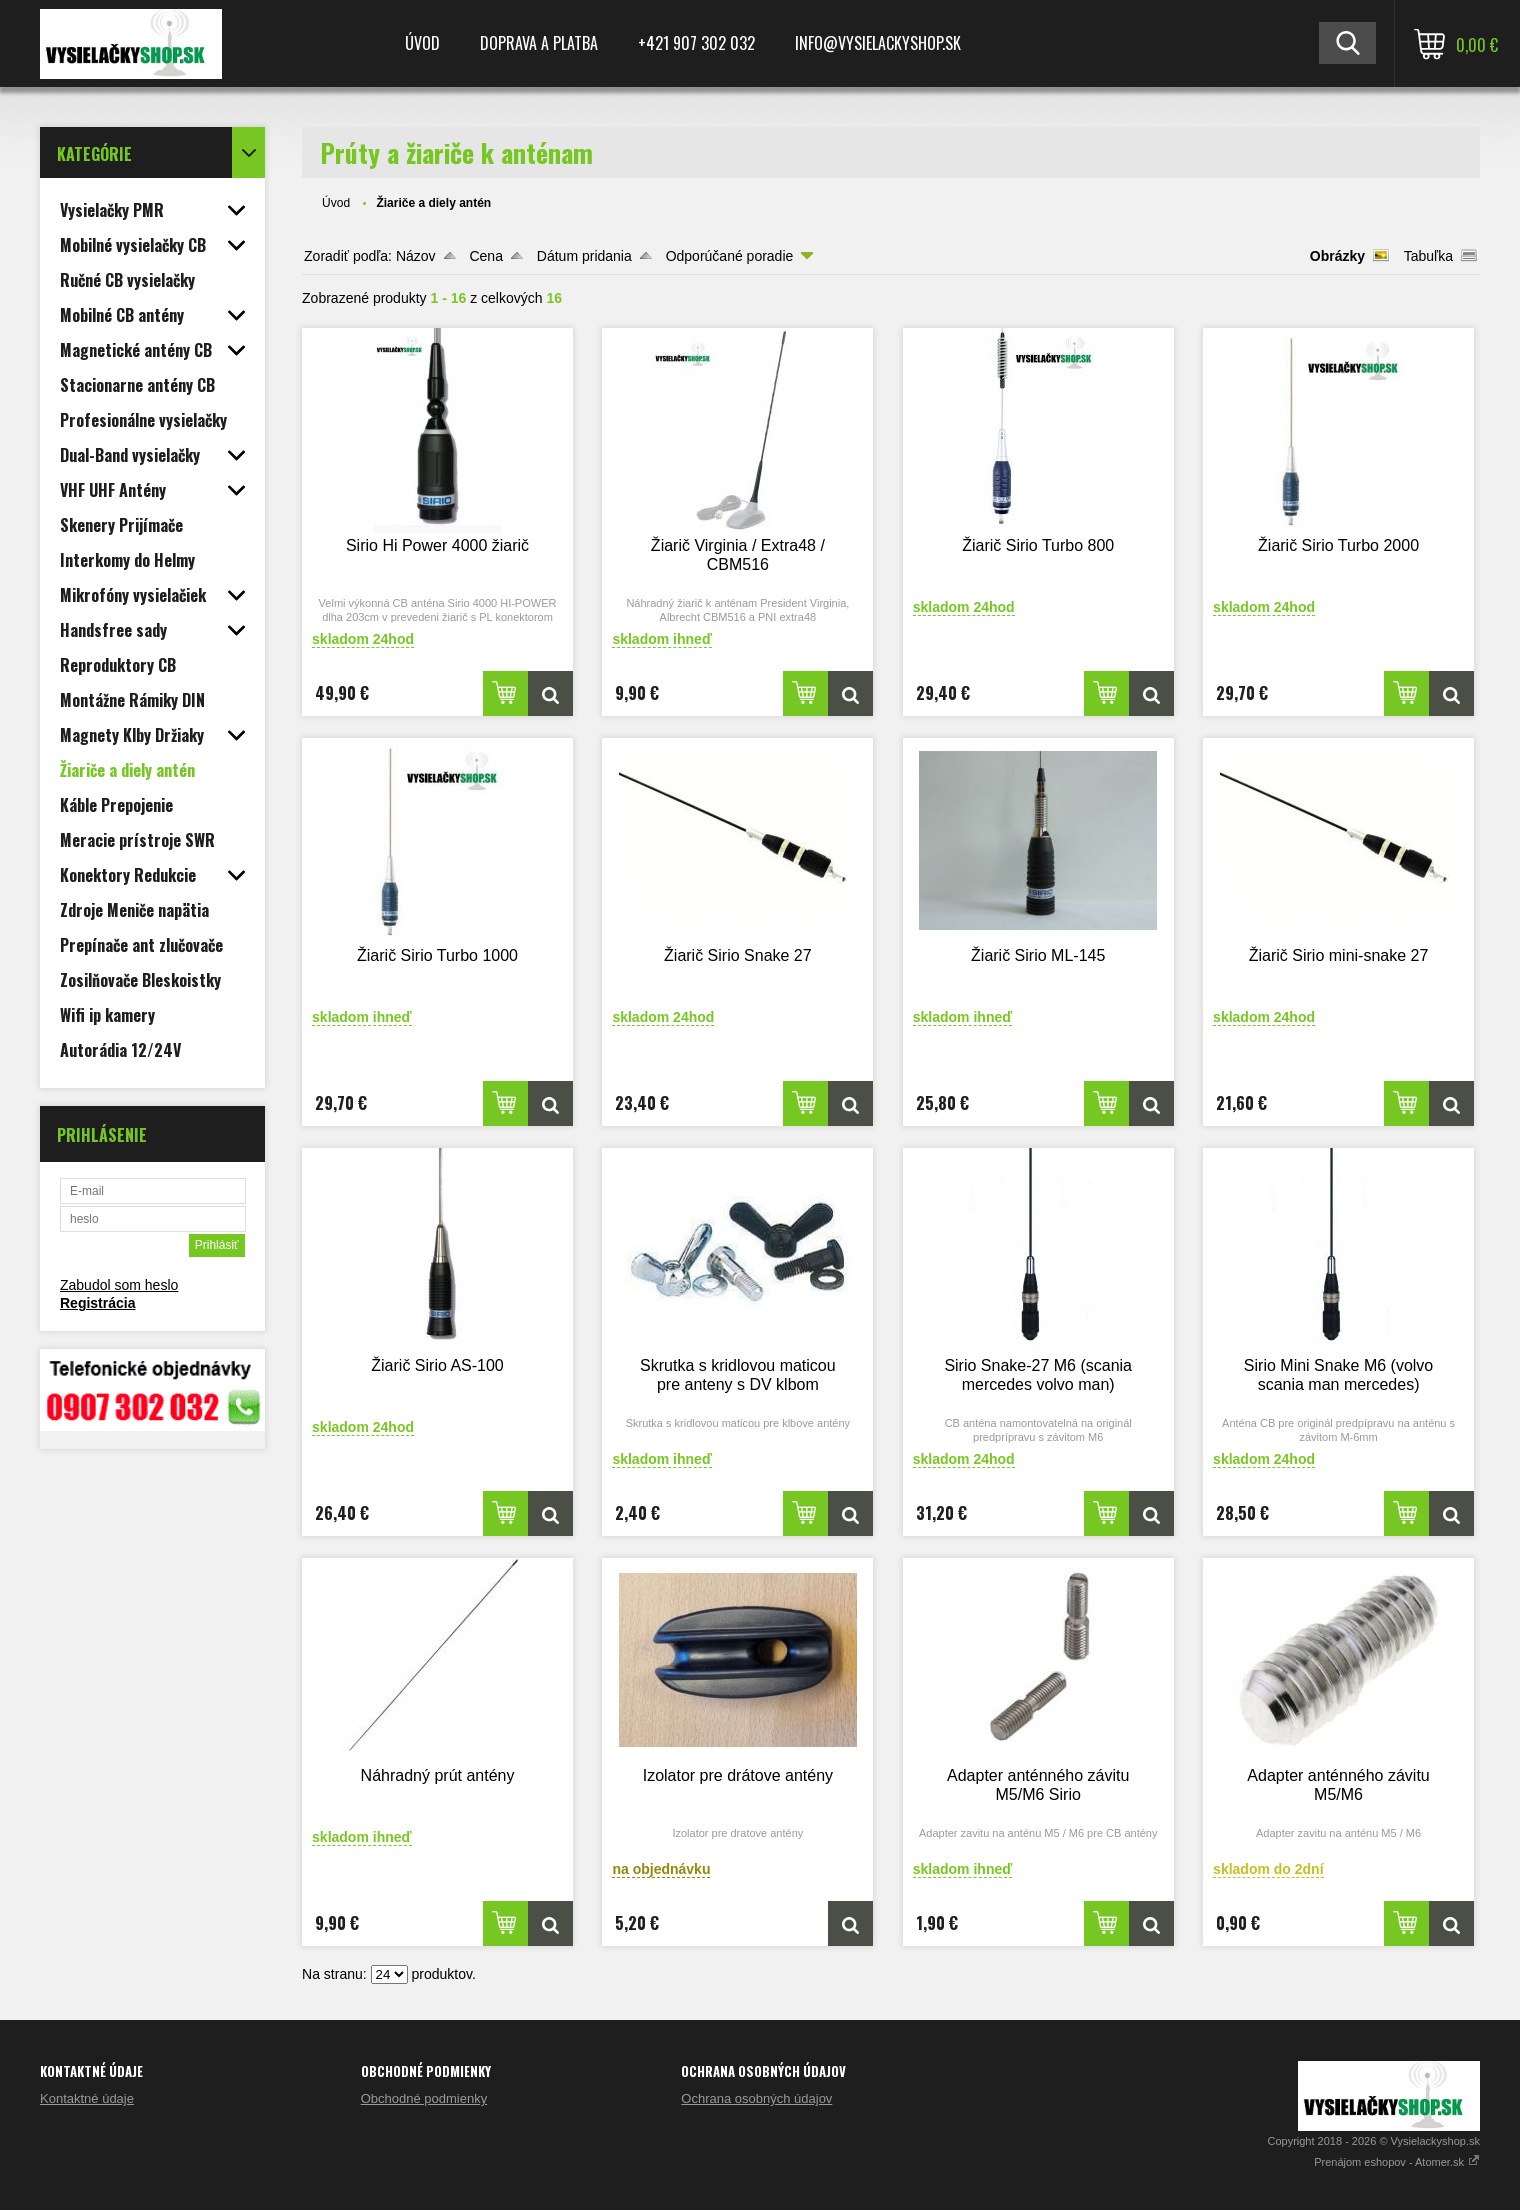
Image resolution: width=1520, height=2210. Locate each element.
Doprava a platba (539, 43)
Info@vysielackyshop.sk (878, 43)
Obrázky (1337, 256)
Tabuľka (1428, 256)
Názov (416, 256)
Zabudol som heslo (119, 1285)
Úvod (422, 43)
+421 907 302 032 (696, 43)
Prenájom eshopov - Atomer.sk (1397, 2162)
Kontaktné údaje (87, 2098)
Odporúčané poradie (730, 256)
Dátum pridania (584, 256)
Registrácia (97, 1303)
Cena (485, 256)
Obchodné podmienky (424, 2098)
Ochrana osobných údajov (756, 2098)
